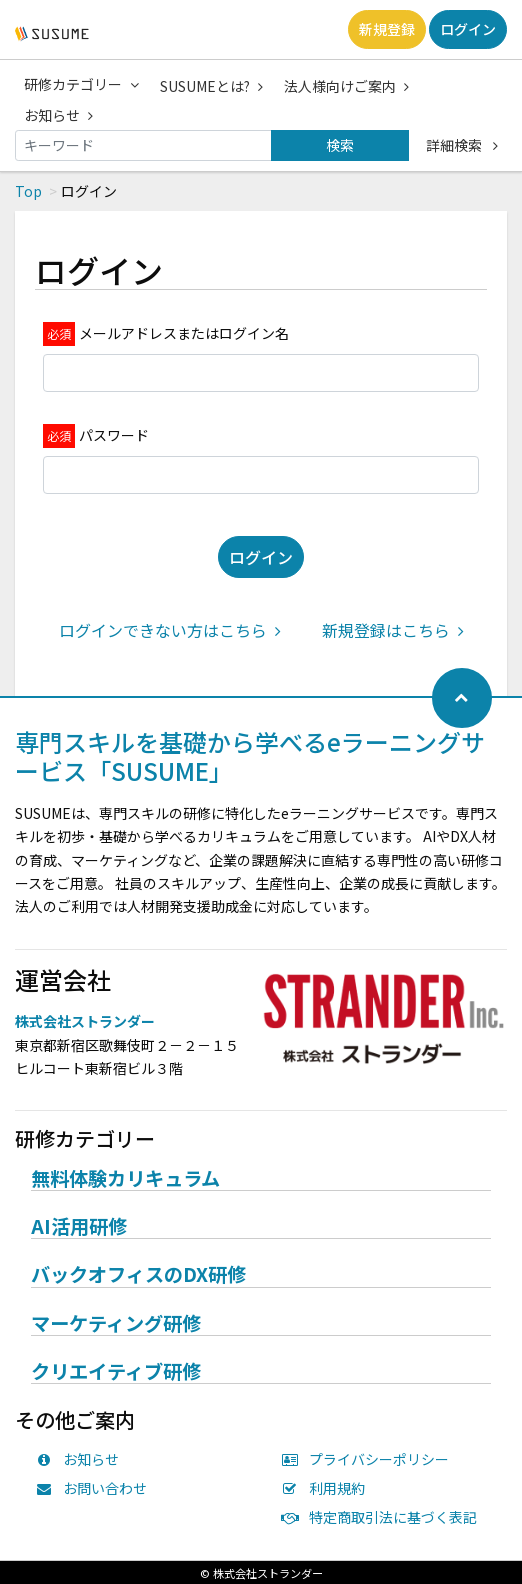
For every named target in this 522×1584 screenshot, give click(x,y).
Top (28, 191)
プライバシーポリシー (370, 1459)
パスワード (114, 435)
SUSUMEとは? (211, 86)
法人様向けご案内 (346, 86)
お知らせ (58, 115)
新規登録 (387, 29)
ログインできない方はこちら (170, 630)
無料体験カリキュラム (125, 1179)
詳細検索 (462, 145)
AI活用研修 (79, 1227)
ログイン (468, 29)
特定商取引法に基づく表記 (384, 1517)
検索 (340, 145)
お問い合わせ (96, 1488)
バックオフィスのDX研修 (138, 1275)
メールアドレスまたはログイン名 (184, 333)
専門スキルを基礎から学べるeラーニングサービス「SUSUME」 (250, 756)
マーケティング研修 (116, 1324)
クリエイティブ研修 (116, 1372)
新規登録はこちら (393, 630)
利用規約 (328, 1488)
